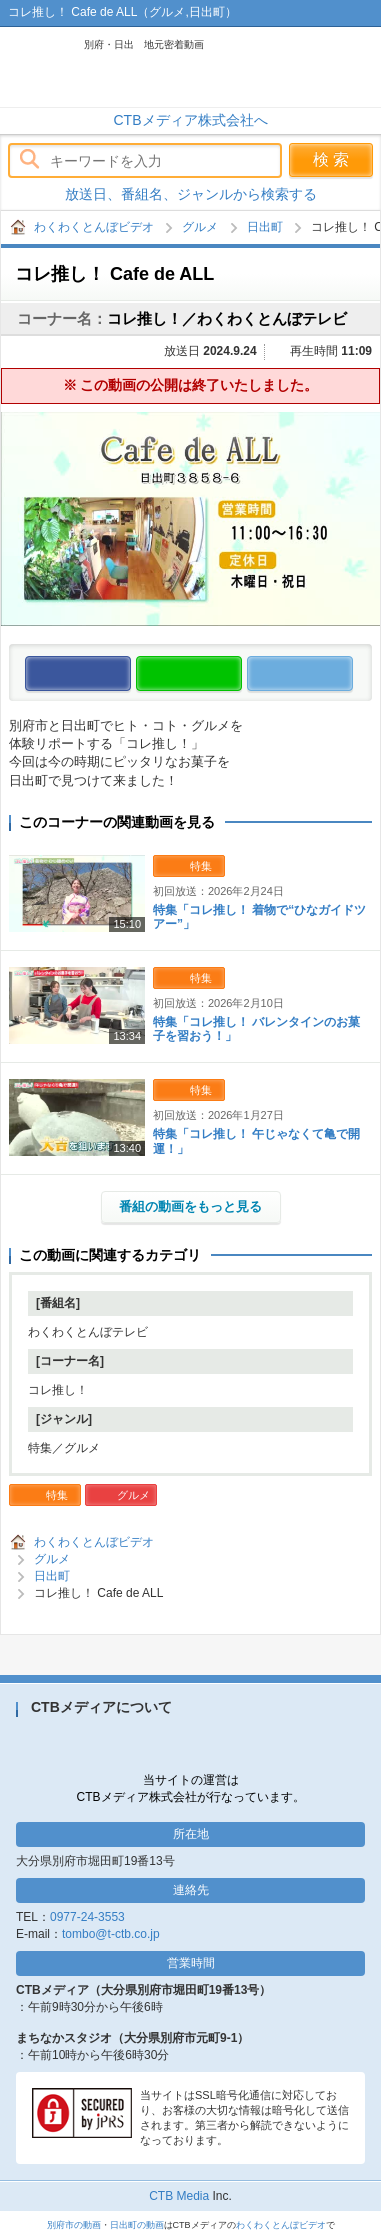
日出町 (265, 227)
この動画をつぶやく (352, 674)
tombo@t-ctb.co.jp (111, 1934)
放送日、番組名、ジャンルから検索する (191, 194)
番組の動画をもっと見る (190, 1206)
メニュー (356, 67)
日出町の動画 (137, 2225)
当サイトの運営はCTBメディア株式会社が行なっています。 (191, 1788)
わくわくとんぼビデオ (127, 67)
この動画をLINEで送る (241, 674)
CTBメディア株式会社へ (191, 120)
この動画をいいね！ (130, 674)
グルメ (200, 227)
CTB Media (179, 2196)
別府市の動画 (74, 2225)
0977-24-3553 (87, 1917)
